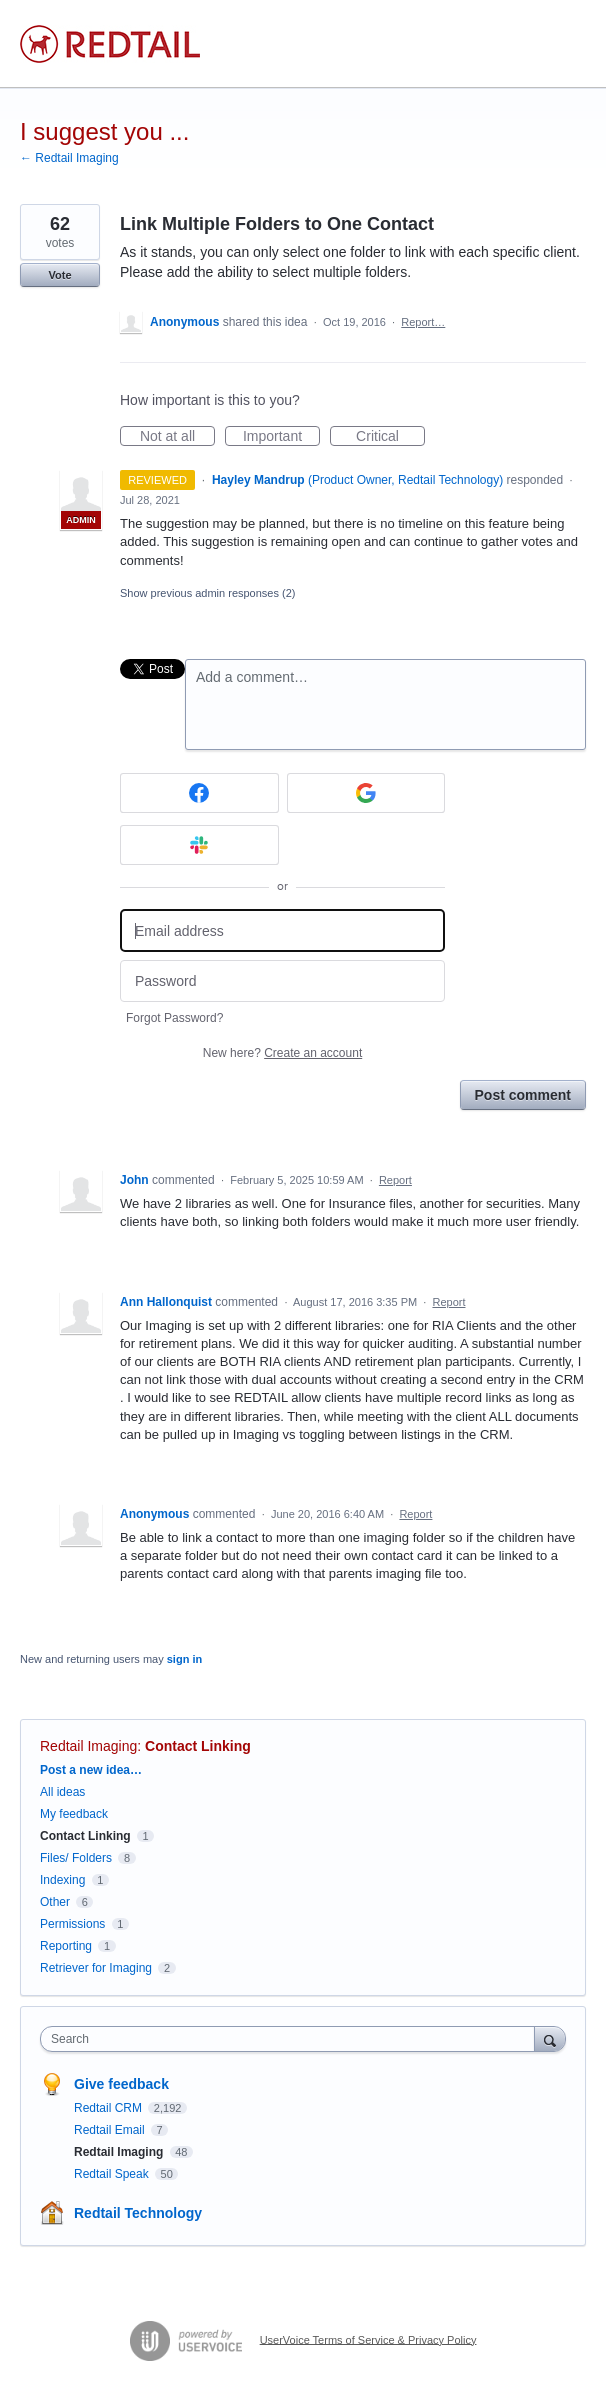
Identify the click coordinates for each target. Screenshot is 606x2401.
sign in (184, 1659)
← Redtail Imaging (69, 158)
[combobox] (292, 2039)
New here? (282, 1053)
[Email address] (282, 930)
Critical (390, 437)
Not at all (177, 437)
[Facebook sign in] (199, 793)
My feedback (74, 1814)
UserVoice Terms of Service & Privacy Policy (368, 2339)
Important (281, 437)
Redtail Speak (113, 2174)
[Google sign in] (366, 793)
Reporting (66, 1946)
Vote (59, 275)
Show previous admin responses (207, 593)
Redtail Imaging (88, 1746)
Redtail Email (111, 2130)
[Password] (282, 981)
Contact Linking (198, 1746)
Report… (423, 322)
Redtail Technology (138, 2213)
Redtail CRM (109, 2108)
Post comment (523, 1095)
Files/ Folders (76, 1858)
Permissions (72, 1924)
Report (395, 1180)
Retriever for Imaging (96, 1968)
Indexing (62, 1880)
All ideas (62, 1792)
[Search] (550, 2038)
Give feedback (121, 2084)
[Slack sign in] (199, 845)
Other (55, 1902)
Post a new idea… (91, 1770)
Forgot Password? (174, 1018)
